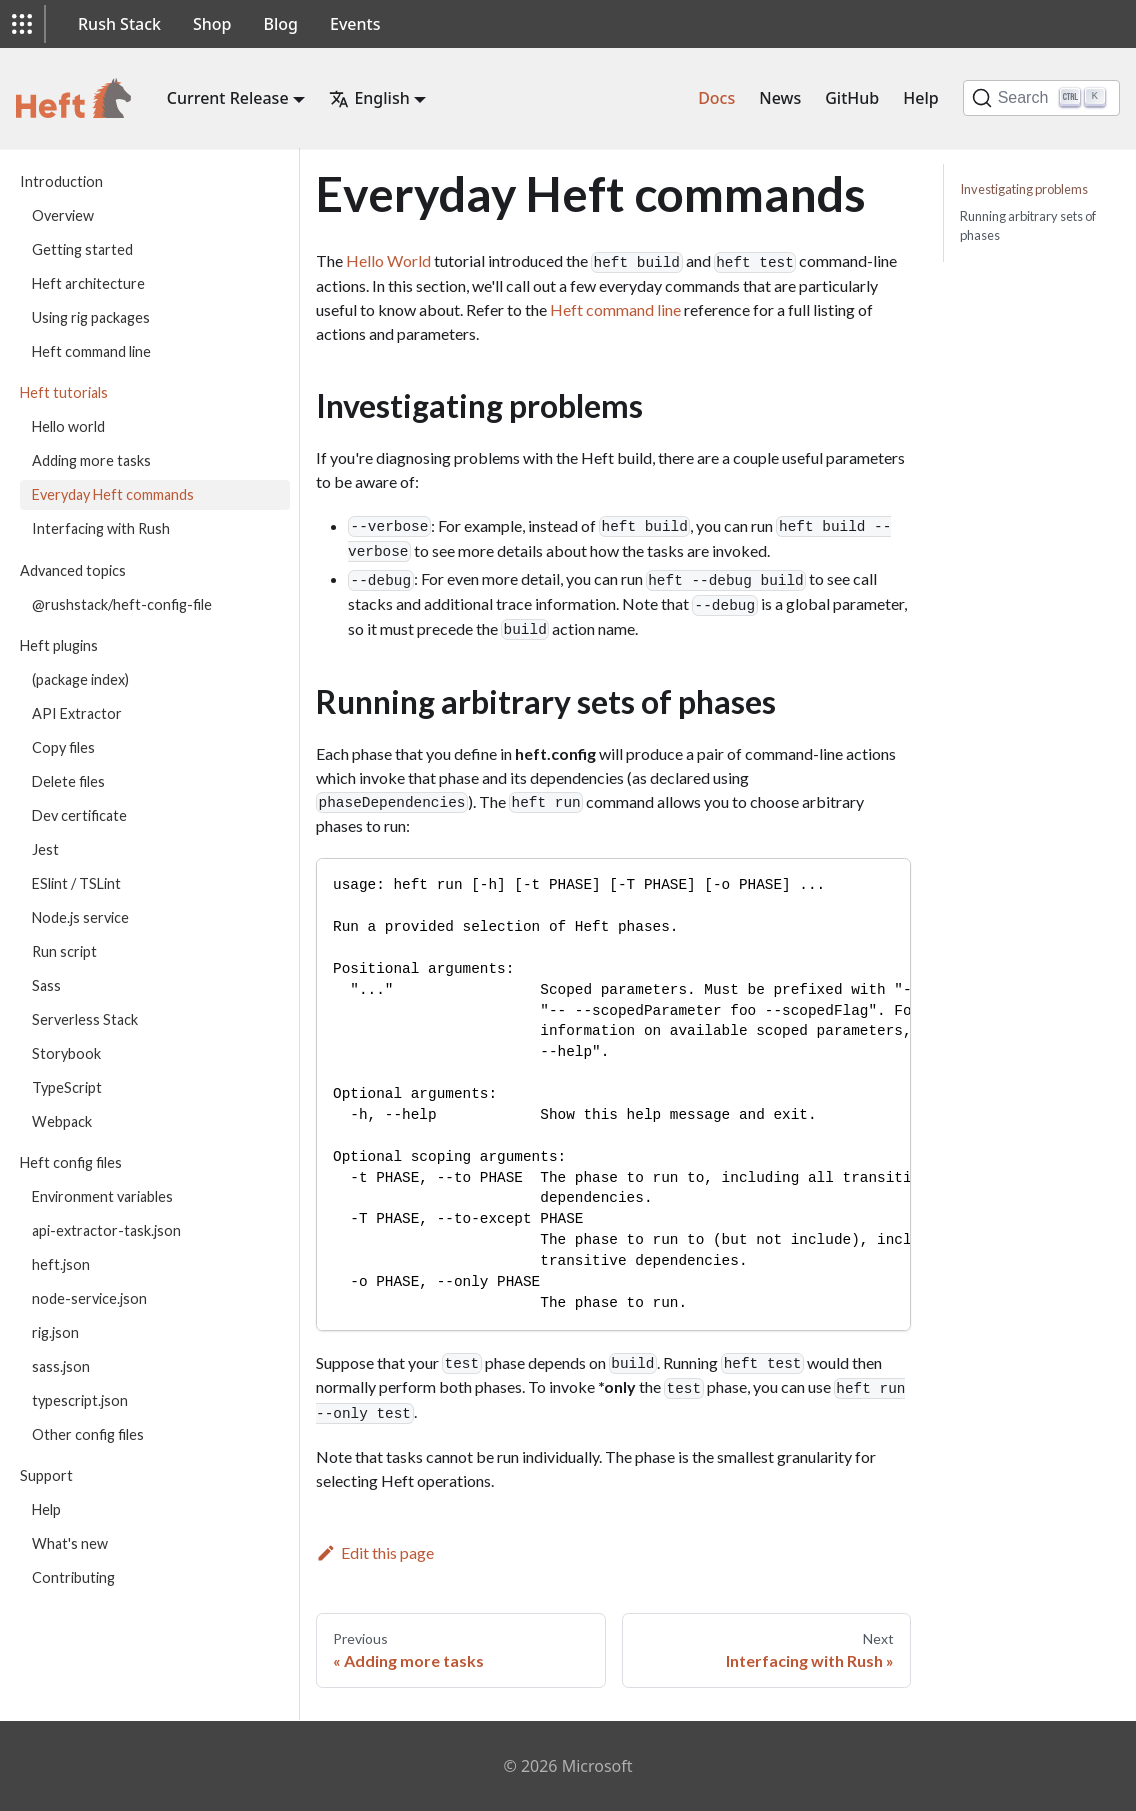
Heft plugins (59, 645)
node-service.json (89, 1298)
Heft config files (71, 1162)
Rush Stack (119, 24)
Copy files (63, 747)
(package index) (80, 679)
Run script (64, 951)
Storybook (66, 1053)
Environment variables (102, 1196)
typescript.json (80, 1400)
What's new (70, 1543)
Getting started (82, 249)
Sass (46, 985)
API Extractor (77, 713)
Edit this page (375, 1552)
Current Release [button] (228, 98)
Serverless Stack (85, 1019)
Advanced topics (73, 570)
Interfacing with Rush (101, 528)
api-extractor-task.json (106, 1230)
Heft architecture (88, 283)
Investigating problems (1024, 189)
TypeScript (67, 1087)
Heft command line (91, 351)
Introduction (61, 181)
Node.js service (80, 917)
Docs (716, 98)
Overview (63, 215)
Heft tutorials (64, 392)
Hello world (68, 426)
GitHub (852, 98)
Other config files (88, 1434)
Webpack (62, 1121)
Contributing (73, 1577)
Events (355, 24)
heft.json (61, 1264)
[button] (22, 24)
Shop (212, 24)
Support (46, 1475)
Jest (45, 849)
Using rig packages (91, 317)
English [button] (369, 98)
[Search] (1041, 98)
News (780, 98)
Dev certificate (79, 815)
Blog (281, 24)
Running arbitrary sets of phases (1028, 225)
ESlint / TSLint (76, 883)
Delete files (68, 781)
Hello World (388, 260)
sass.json (61, 1366)
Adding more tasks (91, 460)
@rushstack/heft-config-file (122, 604)
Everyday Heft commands (113, 494)
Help (920, 98)
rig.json (55, 1332)
